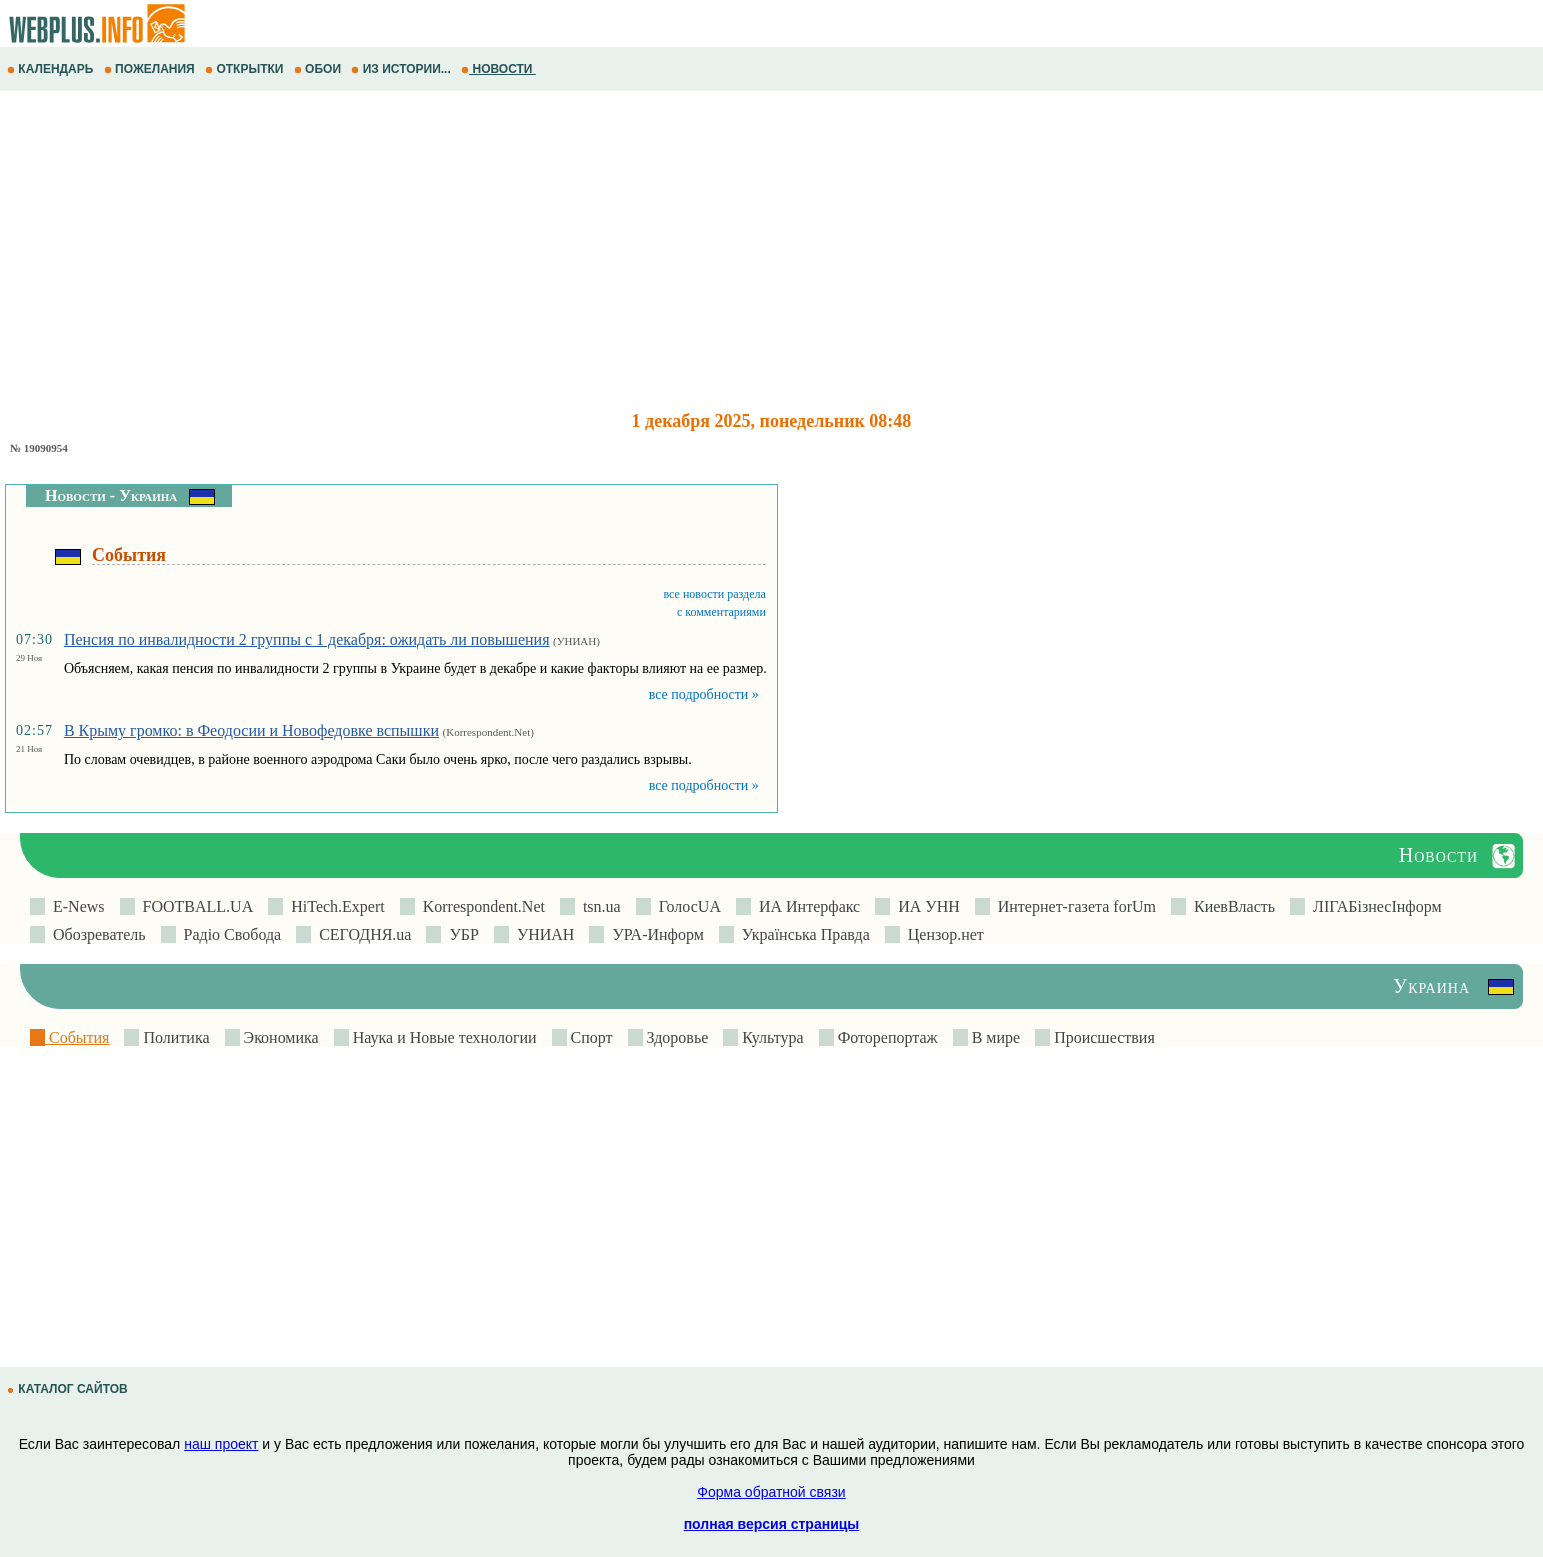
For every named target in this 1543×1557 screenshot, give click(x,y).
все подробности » (704, 694)
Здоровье (676, 1037)
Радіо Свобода (229, 934)
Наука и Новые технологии (443, 1037)
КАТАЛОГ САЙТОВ (69, 1389)
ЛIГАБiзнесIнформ (1373, 906)
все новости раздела (715, 594)
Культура (770, 1037)
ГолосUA (686, 906)
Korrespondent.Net (480, 906)
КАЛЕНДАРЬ (52, 69)
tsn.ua (598, 906)
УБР (459, 934)
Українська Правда (802, 934)
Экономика (279, 1037)
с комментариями (721, 612)
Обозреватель (95, 934)
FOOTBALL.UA (194, 906)
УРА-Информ (653, 934)
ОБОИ (319, 69)
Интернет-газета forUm (1073, 906)
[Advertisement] (600, 251)
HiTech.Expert (334, 906)
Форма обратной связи (771, 1492)
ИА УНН (925, 906)
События (77, 1037)
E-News (75, 906)
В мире (994, 1037)
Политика (174, 1037)
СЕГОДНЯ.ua (361, 934)
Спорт (590, 1037)
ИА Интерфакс (805, 906)
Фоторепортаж (886, 1037)
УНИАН (542, 934)
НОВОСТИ (498, 69)
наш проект (221, 1444)
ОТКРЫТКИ (246, 69)
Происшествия (1102, 1037)
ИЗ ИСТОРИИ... (402, 69)
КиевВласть (1230, 906)
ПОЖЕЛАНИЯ (151, 69)
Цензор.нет (942, 934)
